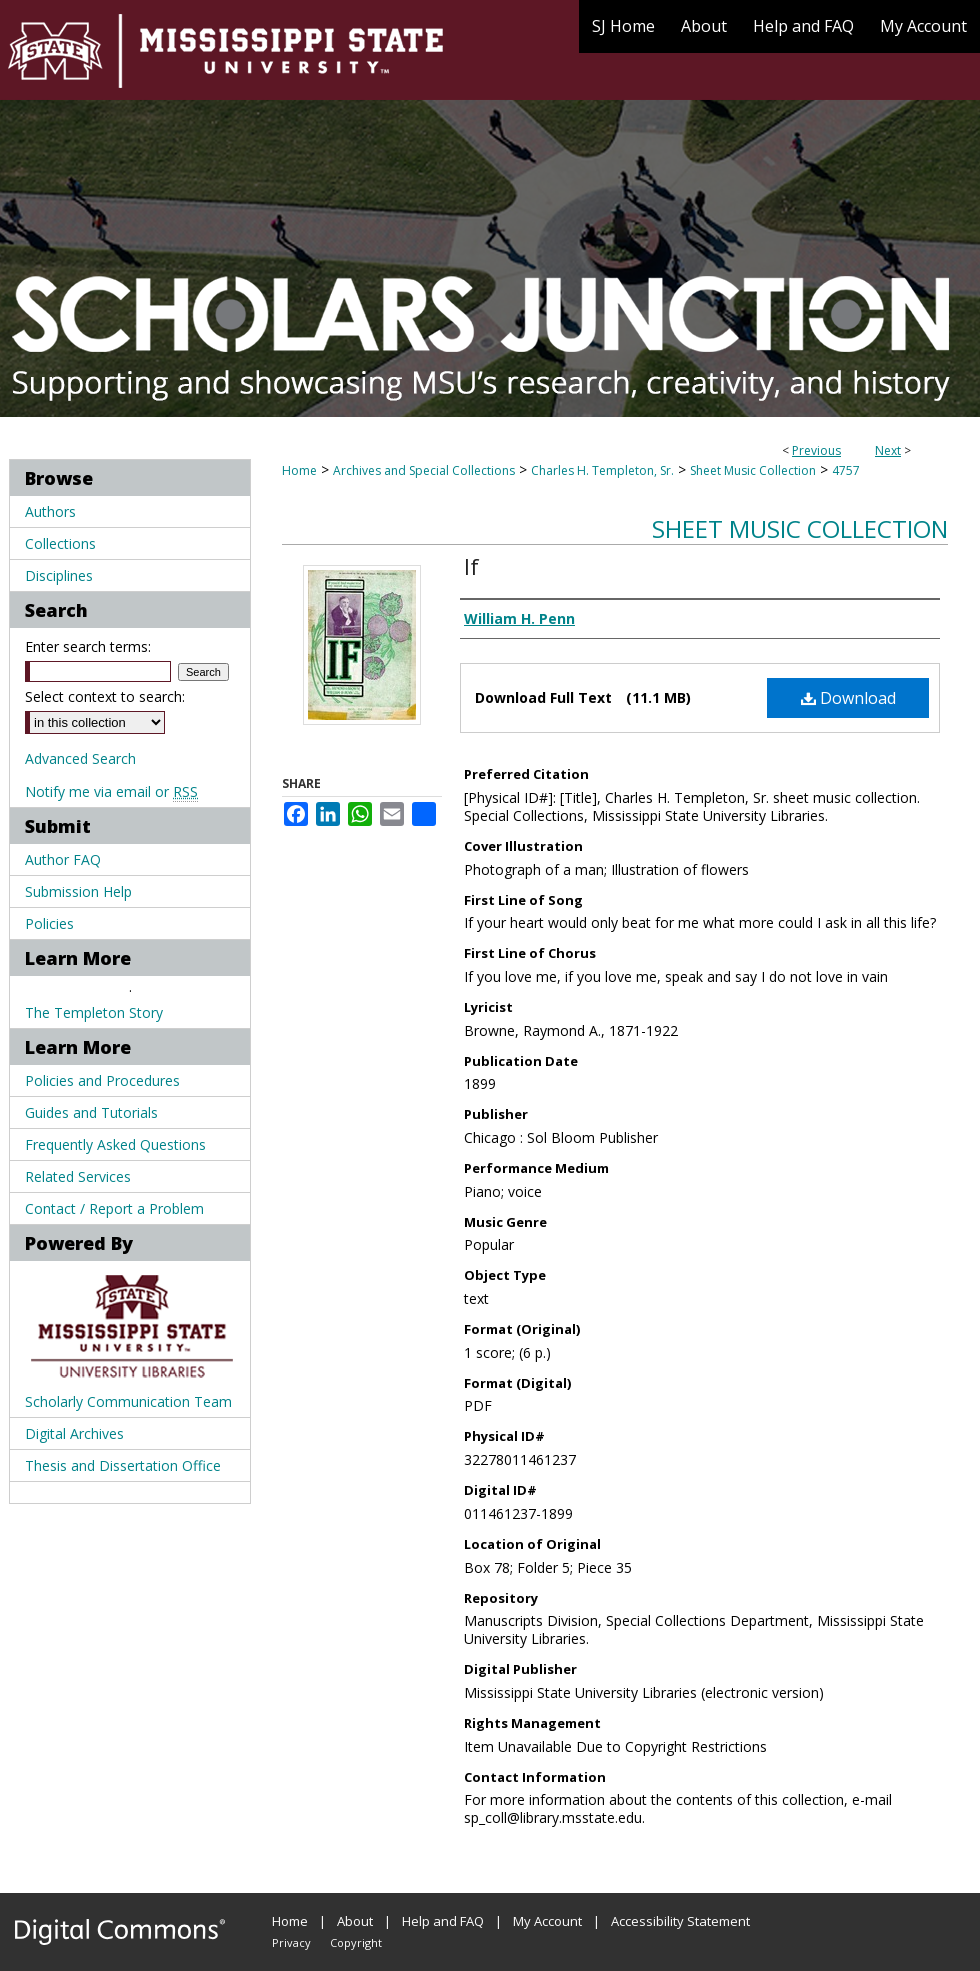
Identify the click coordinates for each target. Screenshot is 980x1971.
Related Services (78, 1176)
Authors (50, 511)
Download (848, 698)
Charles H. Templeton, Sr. (602, 470)
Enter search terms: (88, 646)
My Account (547, 1921)
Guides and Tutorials (91, 1112)
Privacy (291, 1942)
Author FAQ (63, 859)
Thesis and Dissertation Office (123, 1465)
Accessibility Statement (680, 1921)
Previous (816, 450)
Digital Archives (74, 1433)
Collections (60, 543)
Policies (49, 923)
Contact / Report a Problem (114, 1208)
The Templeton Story (94, 1012)
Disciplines (59, 575)
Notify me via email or (111, 791)
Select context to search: (105, 696)
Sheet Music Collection (753, 470)
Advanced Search (80, 758)
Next (888, 450)
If (471, 566)
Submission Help (78, 891)
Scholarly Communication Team (128, 1401)
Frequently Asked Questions (115, 1144)
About (355, 1921)
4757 (846, 470)
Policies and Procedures (102, 1080)
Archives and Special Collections (424, 470)
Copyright (356, 1942)
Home (299, 470)
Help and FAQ (443, 1921)
